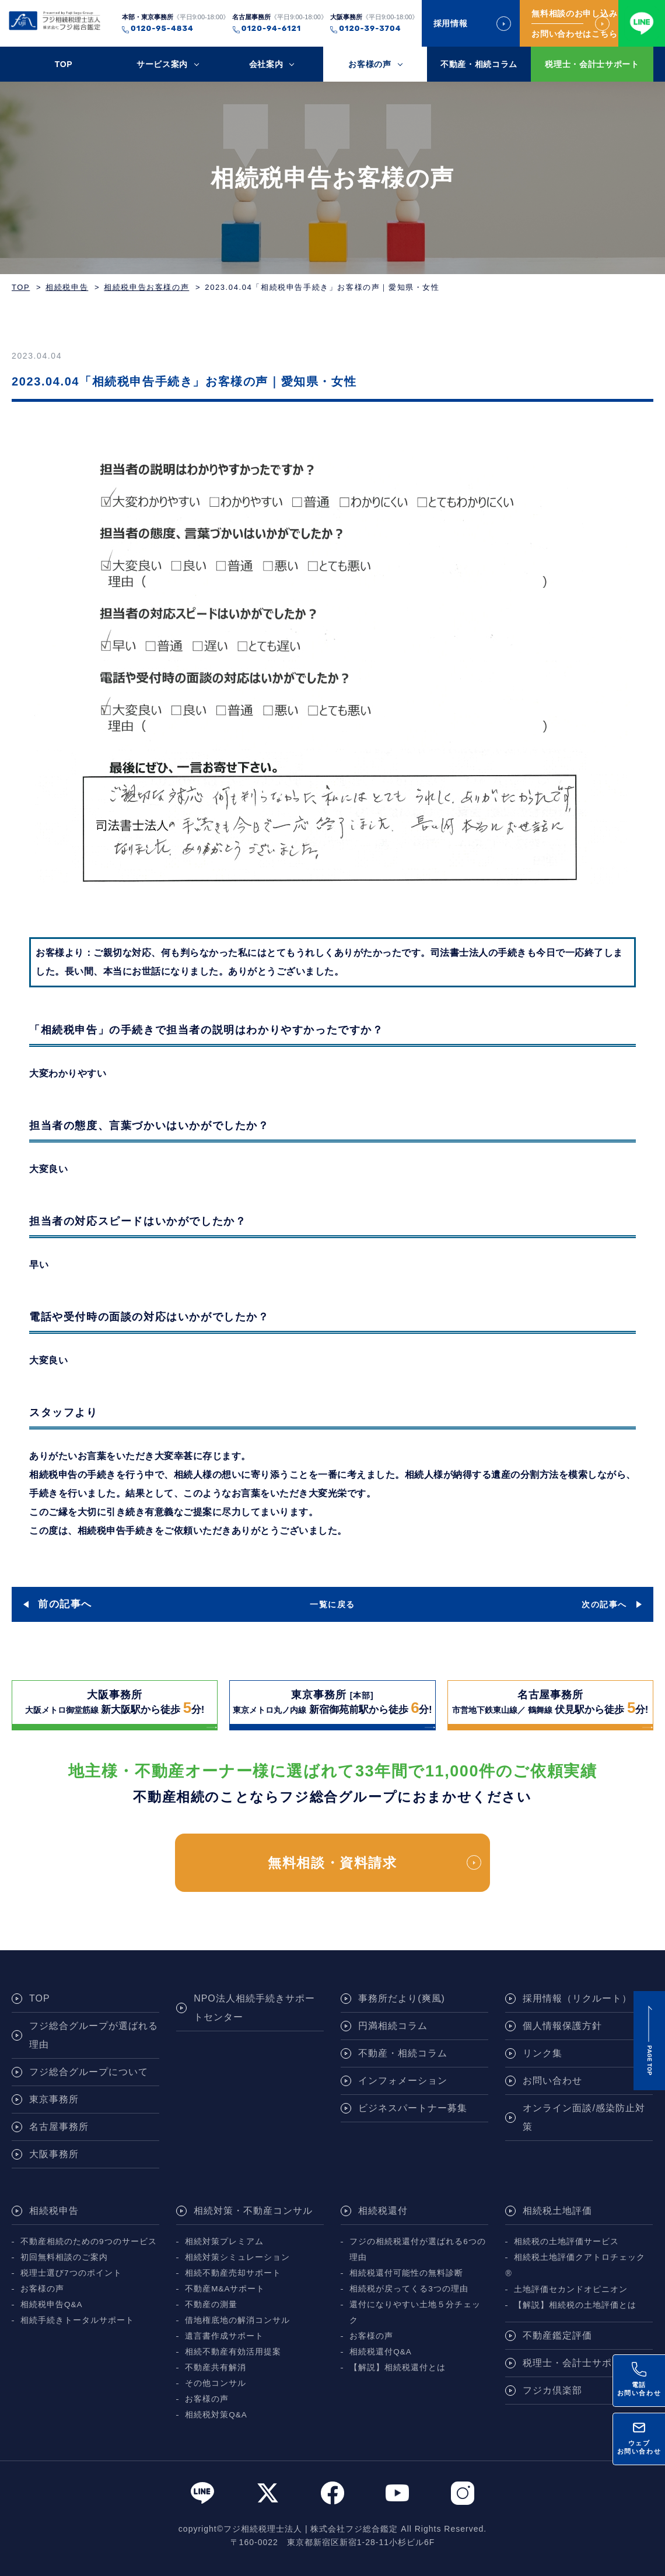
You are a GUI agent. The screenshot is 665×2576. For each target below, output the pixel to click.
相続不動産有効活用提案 (233, 2351)
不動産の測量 (211, 2304)
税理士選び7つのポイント (71, 2273)
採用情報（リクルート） (577, 1998)
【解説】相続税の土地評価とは (575, 2305)
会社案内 (266, 64)
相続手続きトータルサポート (77, 2320)
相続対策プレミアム (224, 2241)
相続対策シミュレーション (237, 2257)
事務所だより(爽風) (401, 1998)
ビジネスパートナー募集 (412, 2108)
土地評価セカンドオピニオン (571, 2289)
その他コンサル (215, 2383)
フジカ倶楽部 (552, 2390)
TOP (64, 64)
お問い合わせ (552, 2081)
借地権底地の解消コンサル (237, 2320)
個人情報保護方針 (562, 2026)
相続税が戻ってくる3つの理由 (408, 2288)
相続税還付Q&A (380, 2351)
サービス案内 (162, 64)
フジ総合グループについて (88, 2072)
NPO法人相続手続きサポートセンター (254, 2007)
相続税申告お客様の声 (146, 287)
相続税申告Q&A (51, 2304)
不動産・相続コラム (478, 64)
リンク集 (542, 2053)
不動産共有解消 (215, 2367)
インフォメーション (402, 2081)
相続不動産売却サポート (233, 2273)
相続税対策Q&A (216, 2414)
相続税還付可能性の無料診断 (406, 2273)
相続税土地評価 (557, 2211)
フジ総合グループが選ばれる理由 (93, 2035)
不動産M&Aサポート (225, 2288)
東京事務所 (54, 2099)
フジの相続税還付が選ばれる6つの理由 (417, 2249)
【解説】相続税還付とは (397, 2367)
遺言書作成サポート (224, 2336)
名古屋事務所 (59, 2127)
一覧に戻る (332, 1604)
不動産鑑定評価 (557, 2335)
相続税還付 (383, 2211)
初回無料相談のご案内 (64, 2257)
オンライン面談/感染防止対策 (584, 2117)
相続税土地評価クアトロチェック (579, 2257)
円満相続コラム (393, 2026)
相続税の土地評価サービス (566, 2241)
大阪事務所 (54, 2154)
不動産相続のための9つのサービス (88, 2241)
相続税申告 (67, 287)
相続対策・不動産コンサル (253, 2211)
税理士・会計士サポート (592, 64)
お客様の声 (369, 64)
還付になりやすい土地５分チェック (415, 2312)
